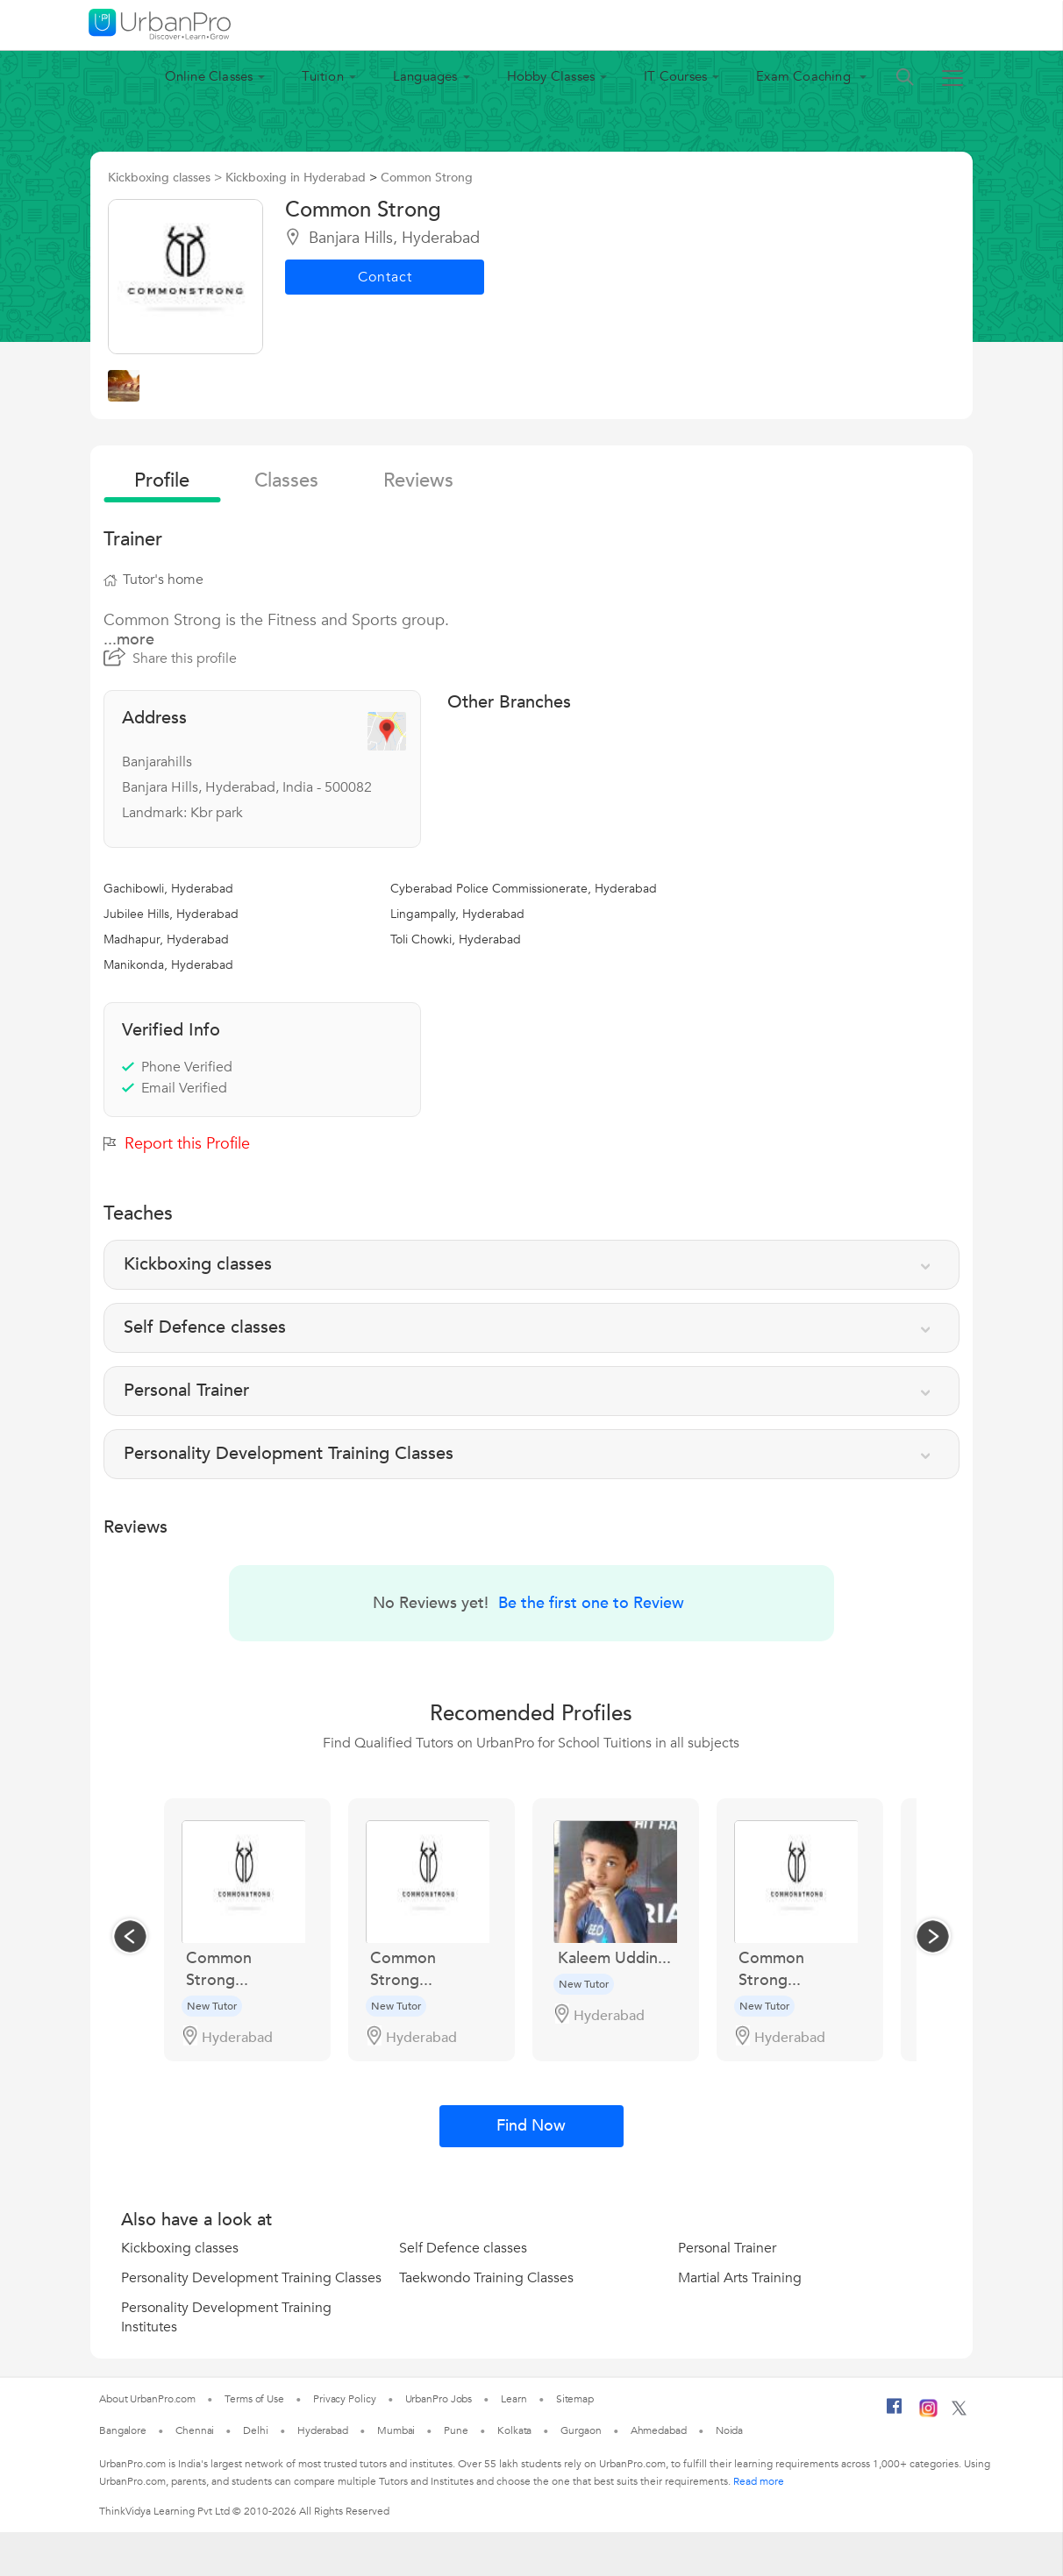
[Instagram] (928, 2414)
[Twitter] (959, 2412)
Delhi (255, 2430)
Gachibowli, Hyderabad (168, 888)
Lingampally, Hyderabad (457, 914)
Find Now (531, 2126)
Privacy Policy (344, 2399)
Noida (730, 2430)
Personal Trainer (727, 2248)
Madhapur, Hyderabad (166, 939)
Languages (425, 76)
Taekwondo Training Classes (486, 2278)
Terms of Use (254, 2399)
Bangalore (122, 2430)
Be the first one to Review (591, 1603)
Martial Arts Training (740, 2278)
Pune (456, 2430)
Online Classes (209, 76)
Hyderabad (322, 2430)
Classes (286, 480)
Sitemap (575, 2399)
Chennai (194, 2430)
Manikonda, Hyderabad (168, 965)
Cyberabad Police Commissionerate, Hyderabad (523, 888)
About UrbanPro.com (147, 2399)
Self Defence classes (463, 2248)
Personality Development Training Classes (251, 2278)
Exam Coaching (805, 76)
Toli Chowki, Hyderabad (455, 939)
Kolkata (514, 2430)
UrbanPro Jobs (439, 2399)
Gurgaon (580, 2430)
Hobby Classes (551, 76)
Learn (514, 2399)
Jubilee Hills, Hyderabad (171, 914)
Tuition (322, 76)
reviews (418, 480)
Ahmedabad (659, 2430)
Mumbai (396, 2430)
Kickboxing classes (180, 2248)
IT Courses (675, 76)
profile (161, 480)
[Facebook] (894, 2413)
